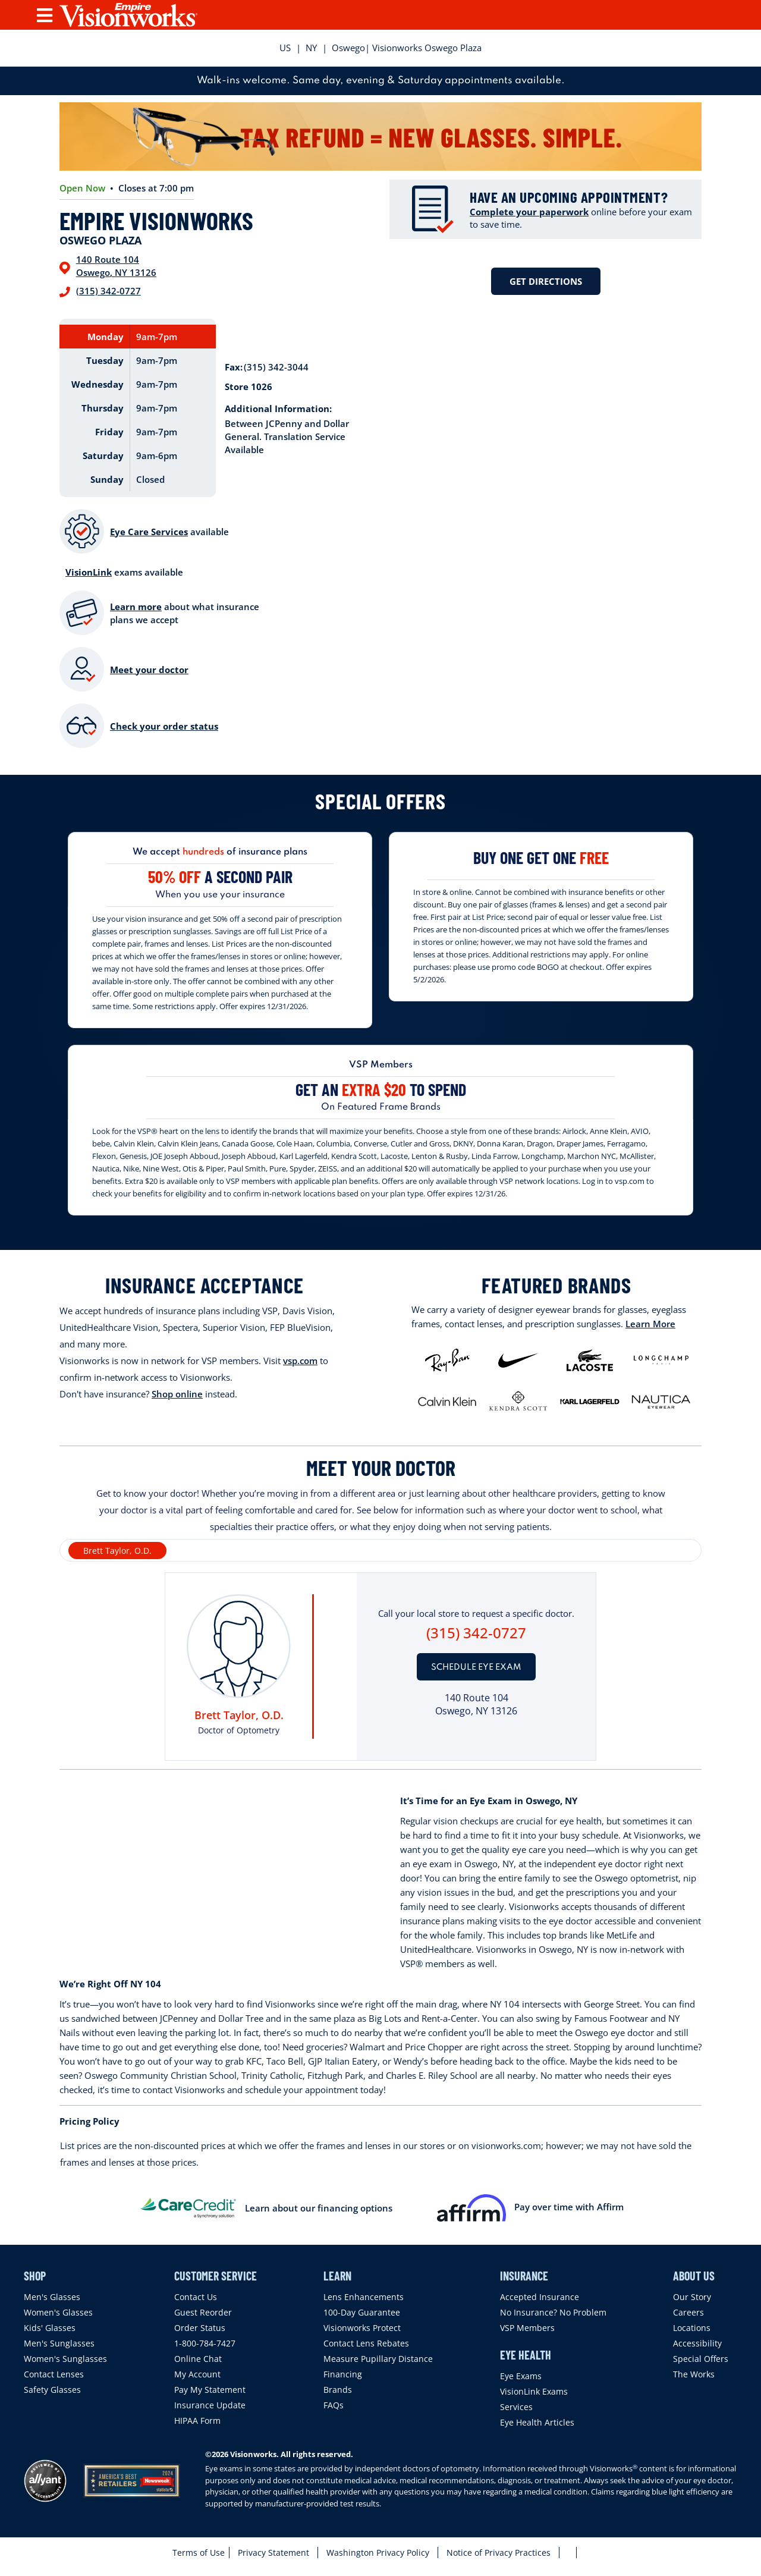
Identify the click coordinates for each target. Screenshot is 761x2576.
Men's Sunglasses (59, 2343)
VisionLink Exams (534, 2391)
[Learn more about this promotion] (220, 870)
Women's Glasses (58, 2312)
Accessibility (697, 2343)
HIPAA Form (197, 2420)
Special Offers (700, 2358)
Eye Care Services (149, 532)
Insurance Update (210, 2405)
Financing (342, 2374)
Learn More (650, 1324)
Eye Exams (521, 2376)
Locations (691, 2327)
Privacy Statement (273, 2552)
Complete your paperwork (529, 212)
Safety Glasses (52, 2389)
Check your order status (164, 726)
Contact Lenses (54, 2374)
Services (516, 2406)
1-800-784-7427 (204, 2343)
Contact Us (195, 2296)
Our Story (692, 2296)
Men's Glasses (52, 2296)
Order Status (199, 2327)
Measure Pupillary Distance (378, 2358)
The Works (694, 2374)
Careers (688, 2312)
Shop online (177, 1394)
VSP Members (527, 2327)
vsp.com (300, 1360)
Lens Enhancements (363, 2296)
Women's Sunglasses (65, 2358)
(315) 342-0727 (108, 291)
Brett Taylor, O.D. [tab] (117, 1550)
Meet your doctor (149, 670)
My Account (197, 2374)
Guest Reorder (203, 2312)
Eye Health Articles (537, 2422)
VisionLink (88, 572)
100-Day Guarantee (361, 2312)
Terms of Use (198, 2552)
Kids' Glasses (50, 2327)
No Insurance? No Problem (553, 2312)
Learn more (136, 606)
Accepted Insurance (539, 2296)
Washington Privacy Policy (377, 2552)
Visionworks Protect (362, 2327)
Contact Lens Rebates (366, 2343)
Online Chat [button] (198, 2358)
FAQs (333, 2405)
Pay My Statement (210, 2389)
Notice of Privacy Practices (498, 2552)
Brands (337, 2389)
